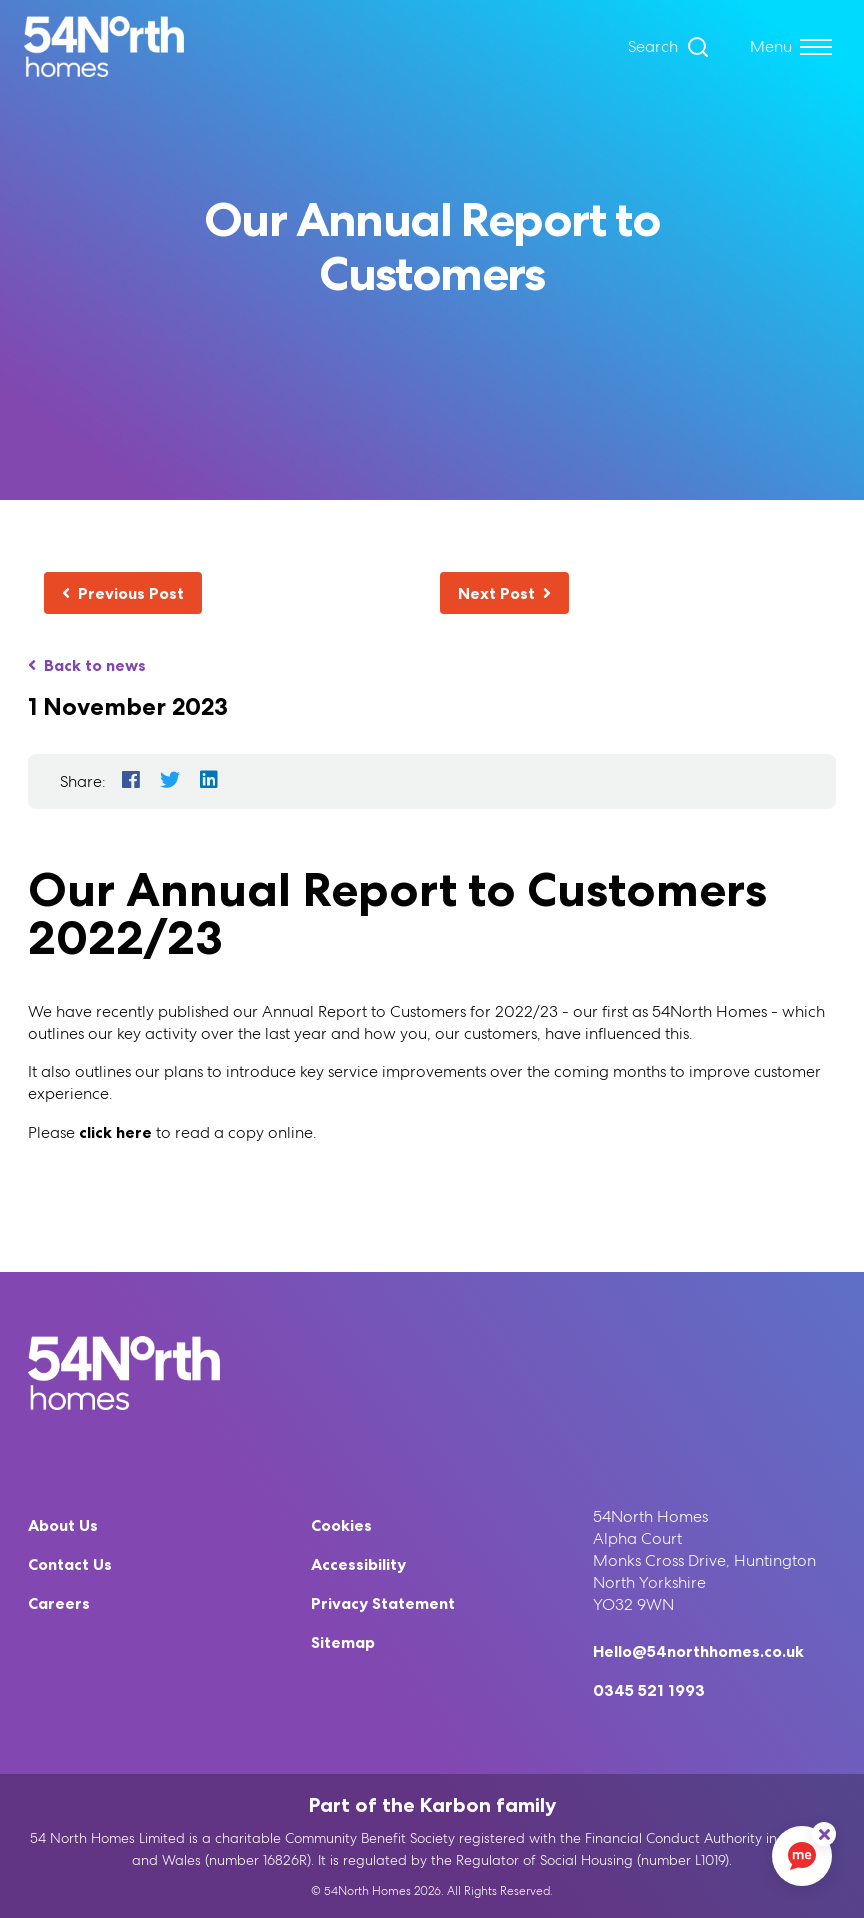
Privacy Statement (383, 1603)
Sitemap (343, 1642)
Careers (59, 1603)
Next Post (504, 593)
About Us (63, 1525)
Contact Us (70, 1564)
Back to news (87, 665)
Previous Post (123, 593)
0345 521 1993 (649, 1690)
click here (115, 1132)
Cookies (341, 1525)
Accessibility (358, 1564)
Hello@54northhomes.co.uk (698, 1651)
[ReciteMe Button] (824, 1834)
